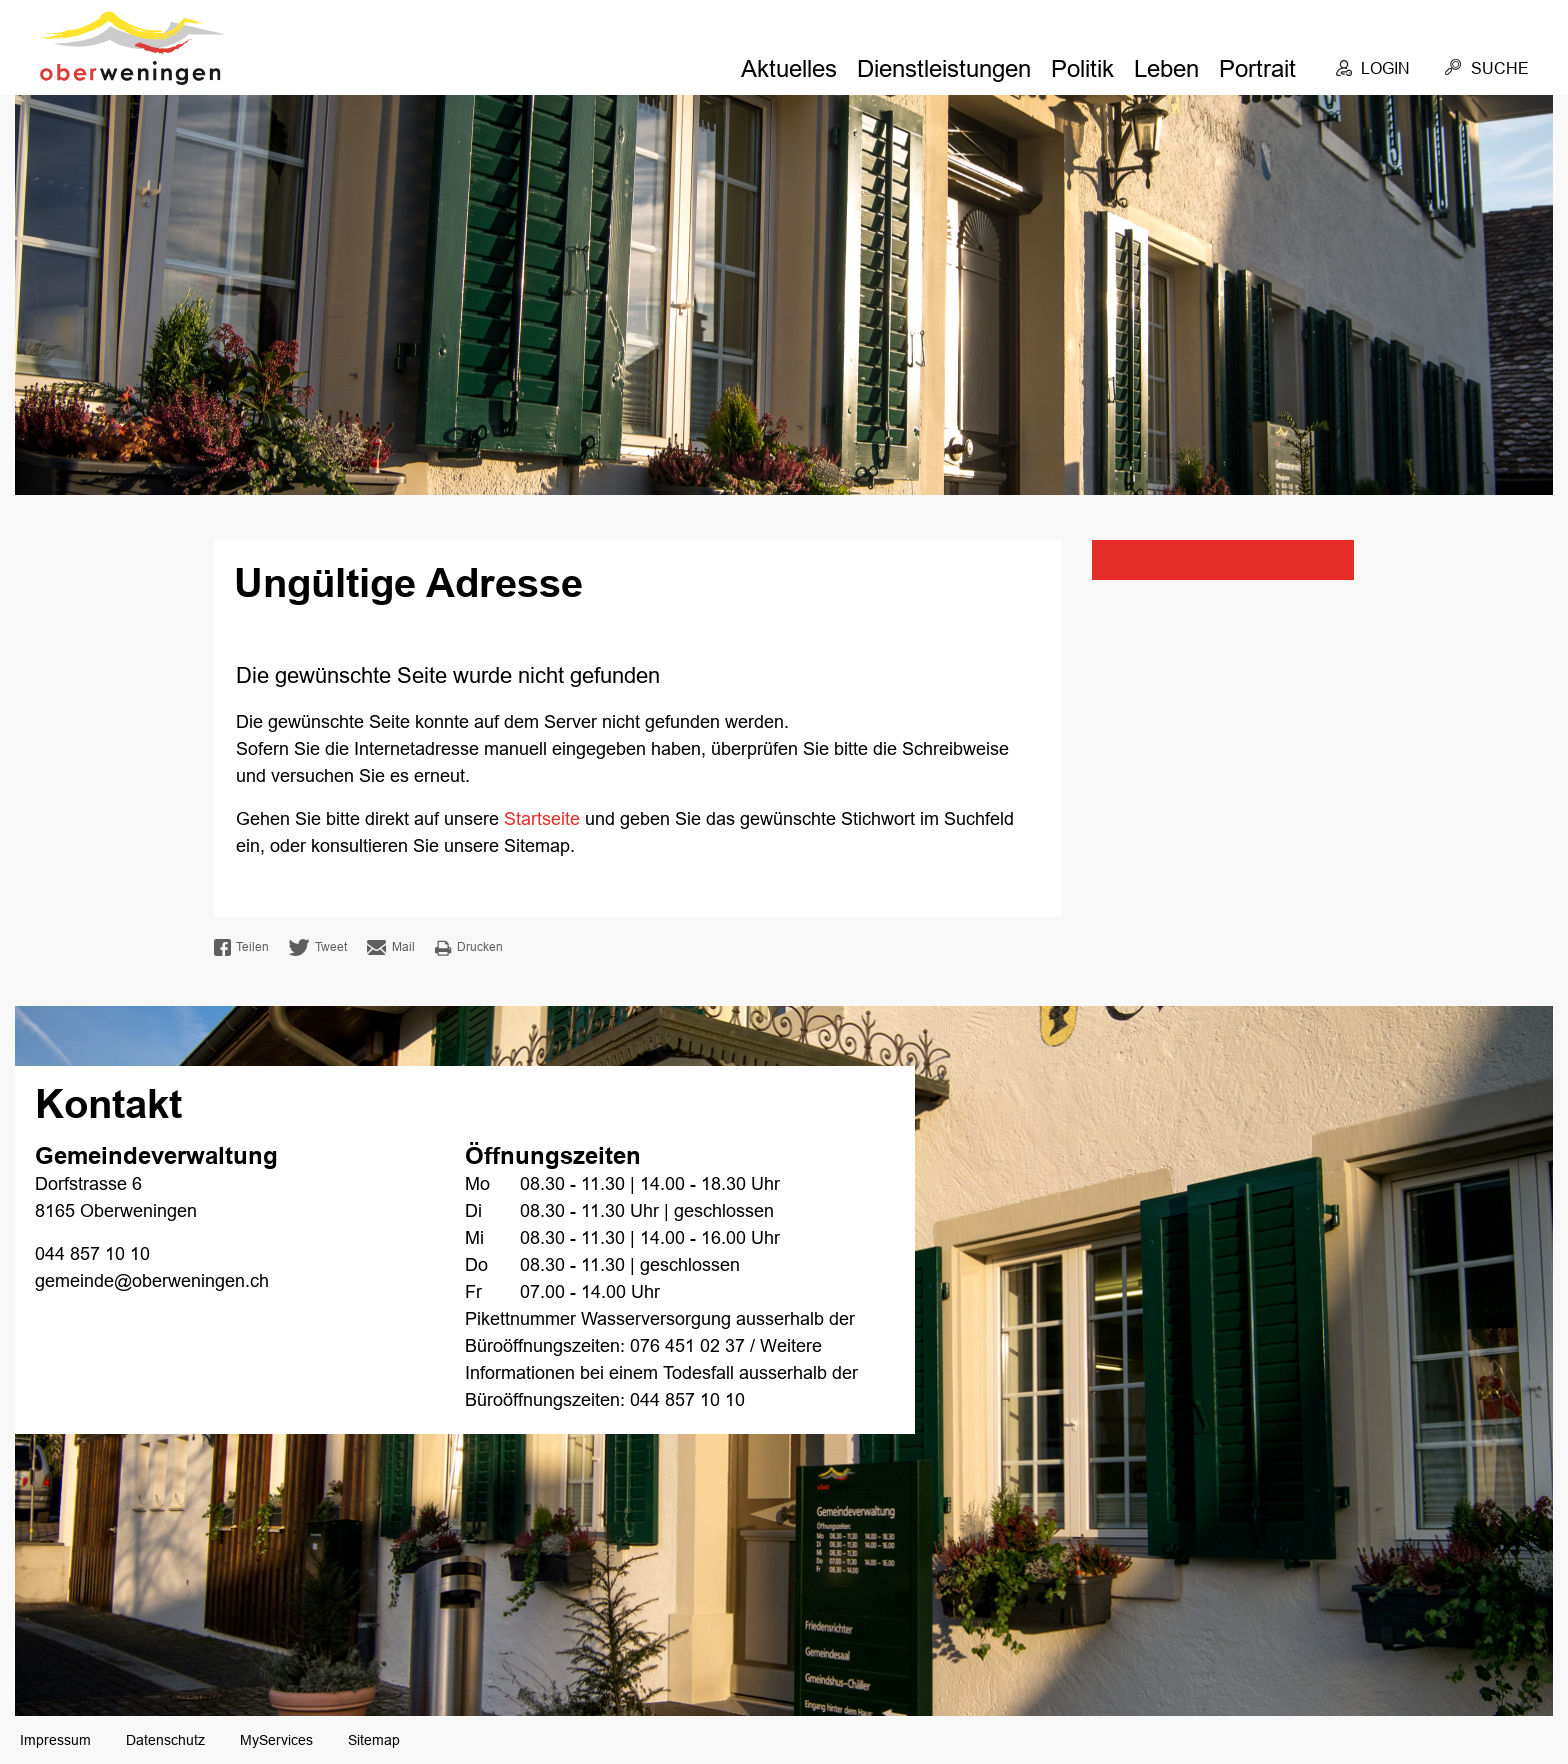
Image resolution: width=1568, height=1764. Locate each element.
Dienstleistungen (944, 68)
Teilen (241, 947)
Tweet (318, 947)
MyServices (276, 1740)
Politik (1082, 68)
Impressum (55, 1740)
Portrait (1257, 68)
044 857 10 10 (92, 1254)
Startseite (542, 819)
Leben (1166, 68)
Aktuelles (789, 68)
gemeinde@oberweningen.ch (152, 1281)
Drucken (469, 948)
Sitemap (374, 1740)
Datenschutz (165, 1740)
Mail (391, 947)
